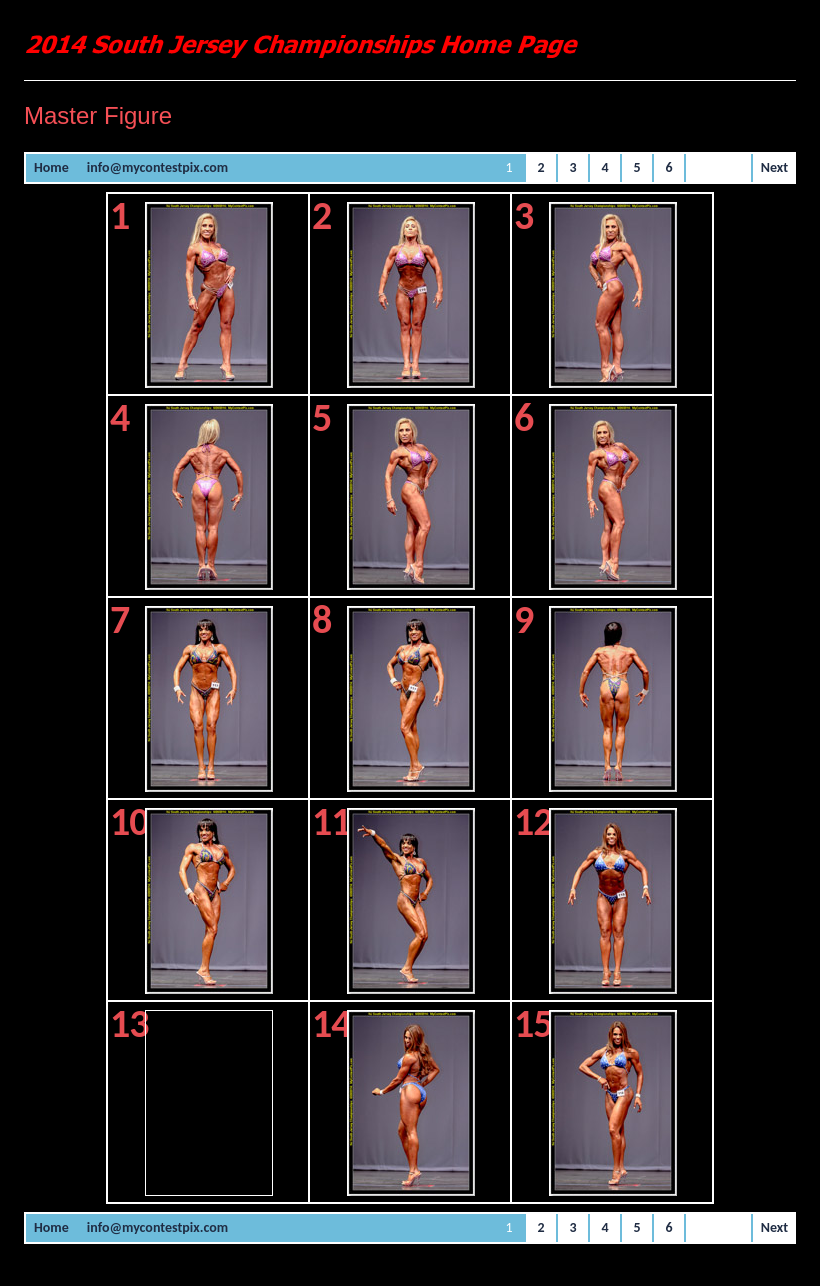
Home (51, 167)
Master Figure (98, 115)
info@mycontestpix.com (157, 167)
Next (774, 167)
